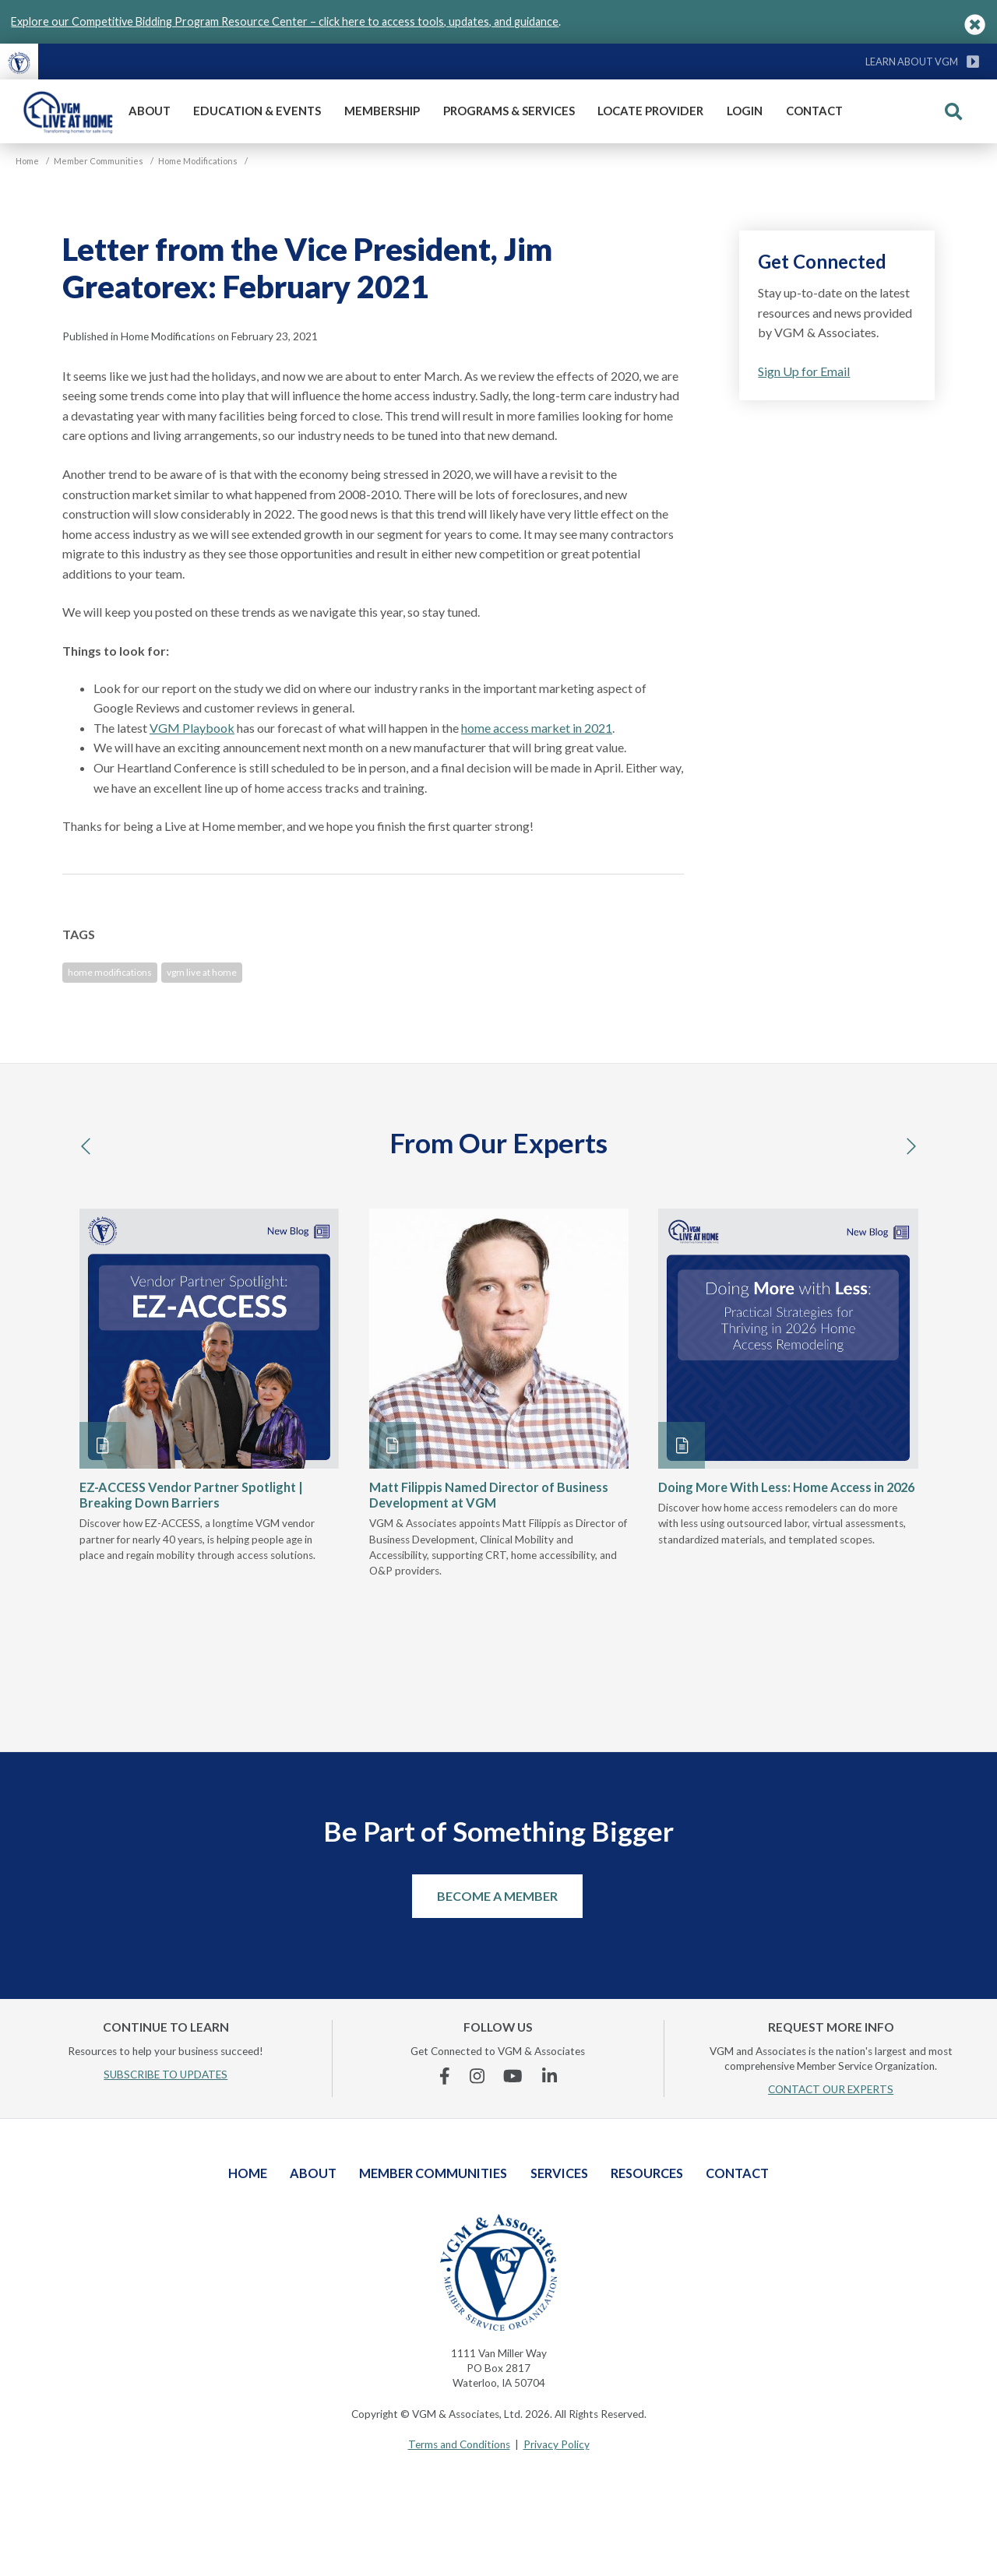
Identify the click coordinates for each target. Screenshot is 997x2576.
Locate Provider (650, 111)
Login (745, 111)
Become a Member (497, 1895)
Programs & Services (509, 111)
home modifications (110, 972)
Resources (647, 2173)
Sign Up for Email (804, 371)
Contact (814, 111)
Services (559, 2173)
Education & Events (257, 111)
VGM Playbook (192, 727)
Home (247, 2173)
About (150, 111)
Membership (382, 111)
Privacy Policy (556, 2444)
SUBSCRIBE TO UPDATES (165, 2074)
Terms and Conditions (459, 2444)
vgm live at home (202, 972)
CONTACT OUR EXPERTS (830, 2089)
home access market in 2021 (536, 727)
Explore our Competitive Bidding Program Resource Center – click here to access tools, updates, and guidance (284, 21)
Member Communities (433, 2173)
